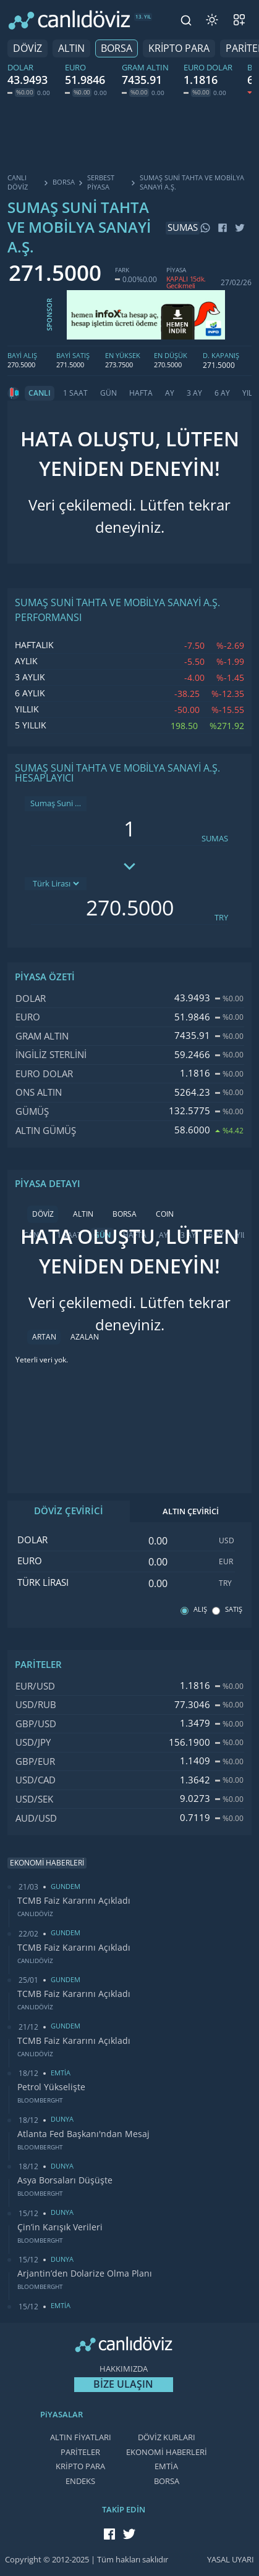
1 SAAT (75, 393)
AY (169, 393)
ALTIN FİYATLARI (80, 2437)
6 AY (222, 393)
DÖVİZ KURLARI (166, 2437)
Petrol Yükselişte (51, 2087)
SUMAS (215, 838)
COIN (165, 1214)
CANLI (39, 393)
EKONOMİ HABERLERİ (166, 2452)
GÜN (108, 393)
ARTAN (44, 1337)
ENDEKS (80, 2481)
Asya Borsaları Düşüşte (65, 2180)
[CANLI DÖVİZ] (69, 20)
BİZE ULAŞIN (123, 2384)
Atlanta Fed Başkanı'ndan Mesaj (83, 2134)
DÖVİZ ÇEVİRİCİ (68, 1511)
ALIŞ (200, 1610)
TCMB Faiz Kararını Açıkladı (73, 1901)
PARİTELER (80, 2452)
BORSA (116, 48)
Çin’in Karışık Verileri (60, 2227)
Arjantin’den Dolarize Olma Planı (84, 2273)
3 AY (194, 393)
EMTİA (166, 2466)
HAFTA (141, 393)
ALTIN (71, 48)
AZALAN (84, 1337)
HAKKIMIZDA (124, 2369)
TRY (221, 917)
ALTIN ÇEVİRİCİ (191, 1511)
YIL (247, 393)
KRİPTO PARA (179, 48)
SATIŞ (233, 1610)
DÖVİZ (27, 48)
